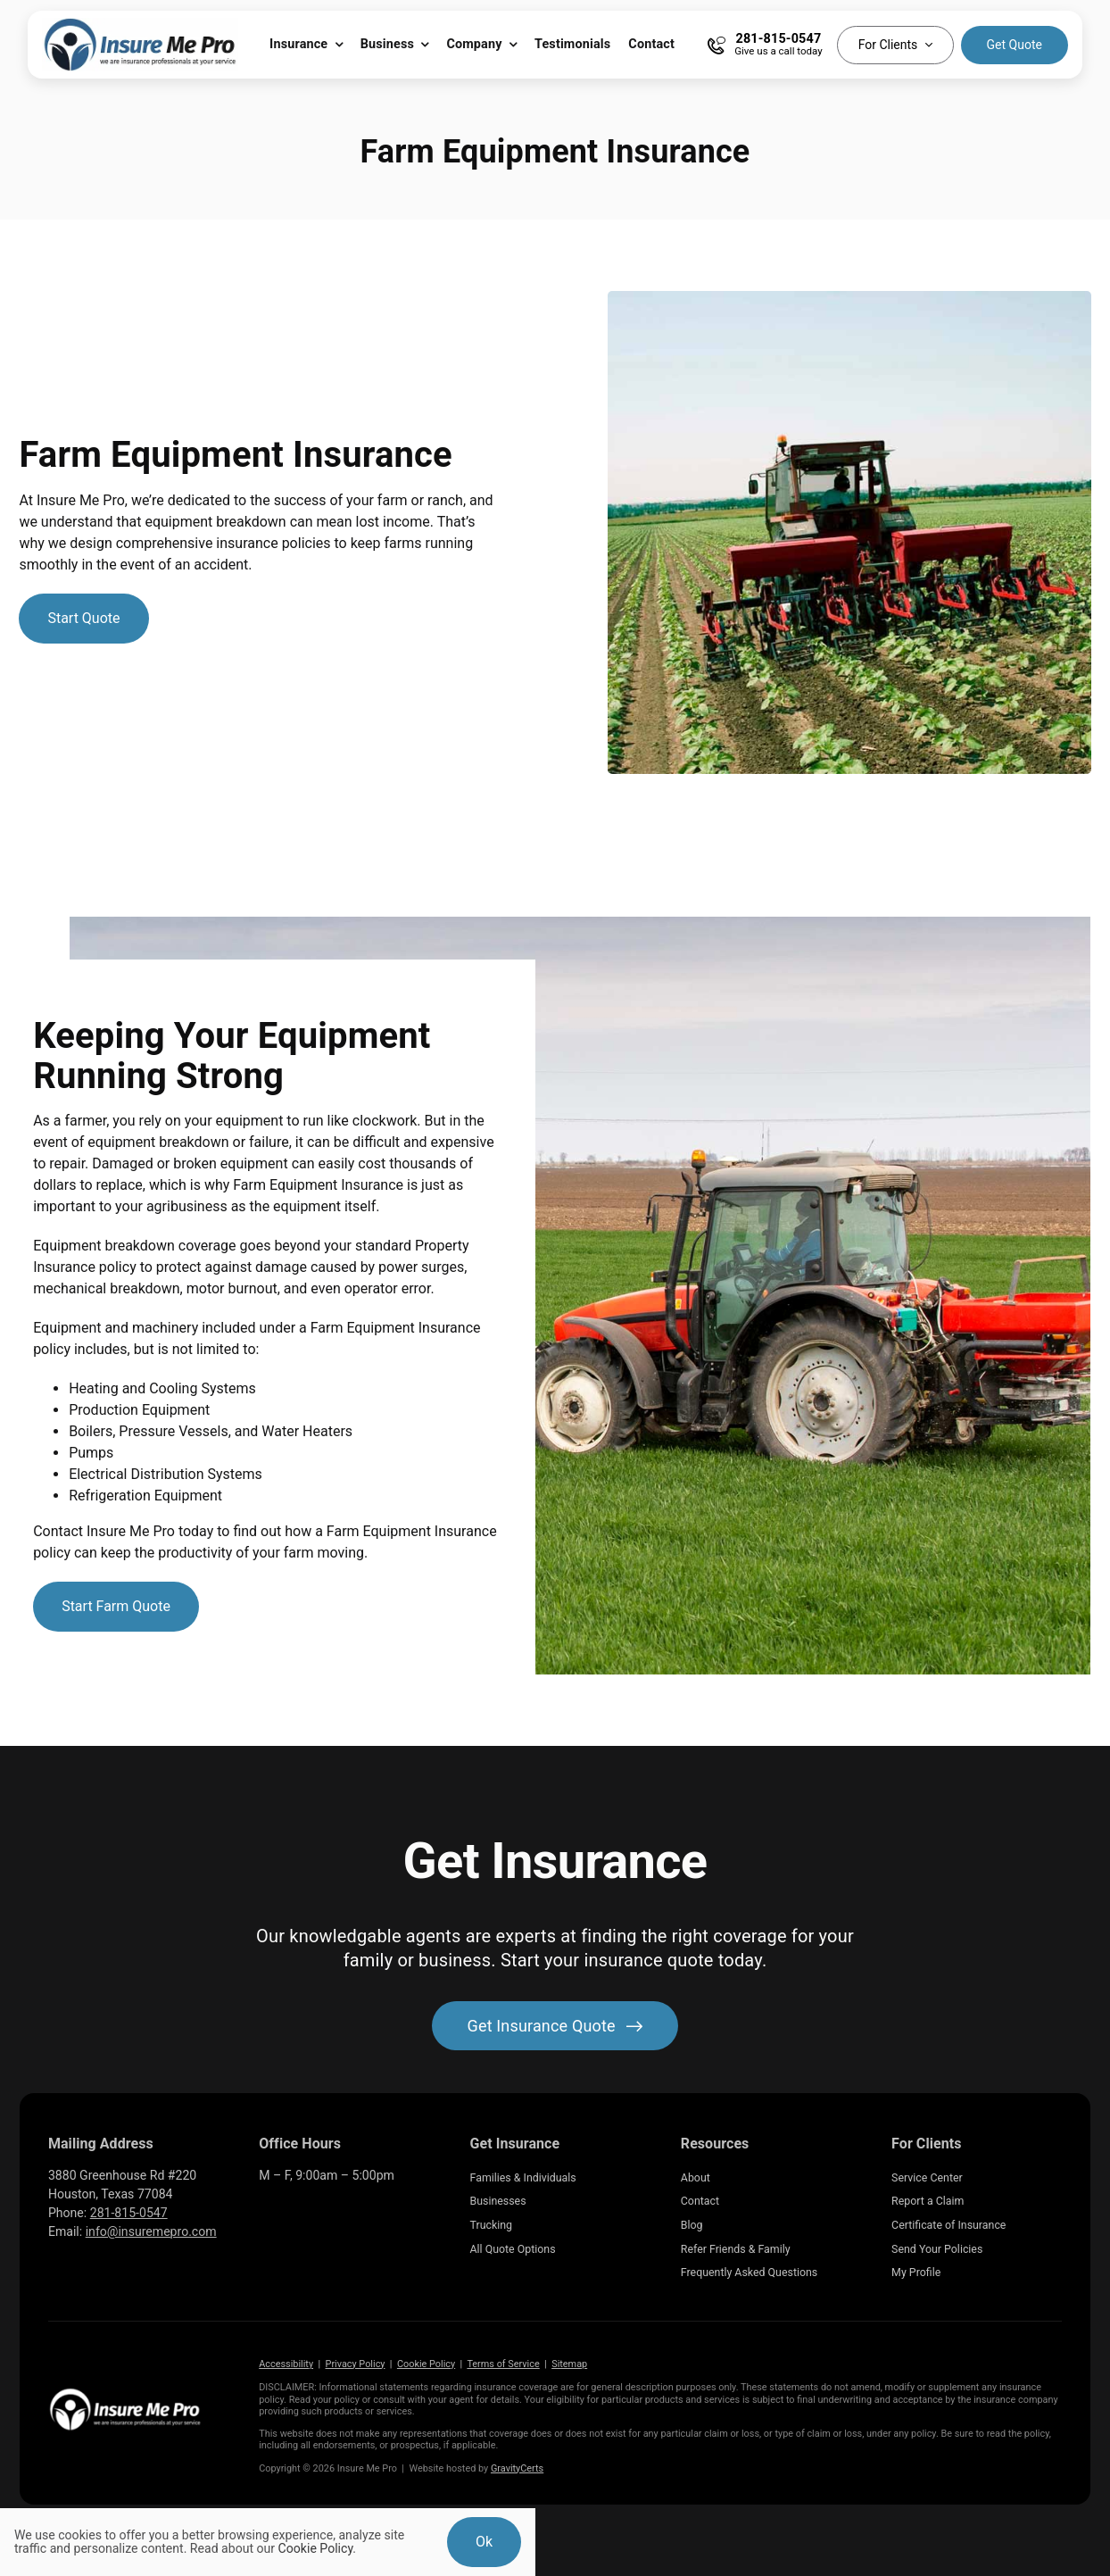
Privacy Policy (355, 2364)
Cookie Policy (426, 2364)
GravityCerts (517, 2468)
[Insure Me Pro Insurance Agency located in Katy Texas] (125, 2393)
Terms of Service (503, 2364)
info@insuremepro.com (151, 2231)
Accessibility (286, 2364)
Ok (484, 2541)
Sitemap (569, 2364)
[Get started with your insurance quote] (555, 2025)
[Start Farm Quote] (116, 1607)
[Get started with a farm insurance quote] (83, 619)
